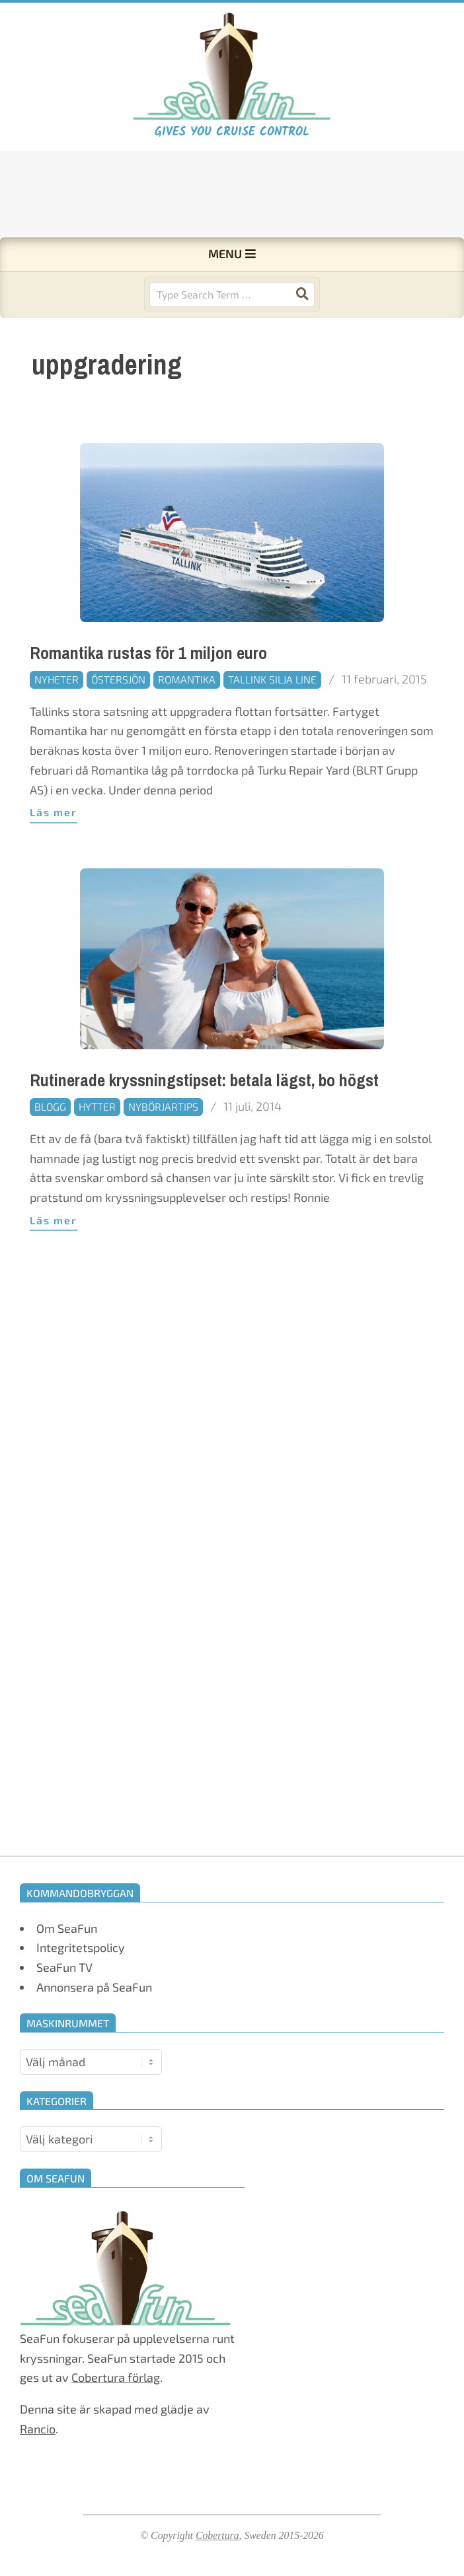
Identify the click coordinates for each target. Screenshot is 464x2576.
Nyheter (56, 720)
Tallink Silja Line (272, 720)
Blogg (50, 1148)
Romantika (186, 720)
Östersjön (118, 720)
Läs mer (53, 853)
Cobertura (217, 2535)
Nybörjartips (163, 1148)
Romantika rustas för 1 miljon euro (148, 694)
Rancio (38, 2428)
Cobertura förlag (115, 2377)
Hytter (97, 1148)
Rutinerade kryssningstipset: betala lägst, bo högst (204, 1122)
